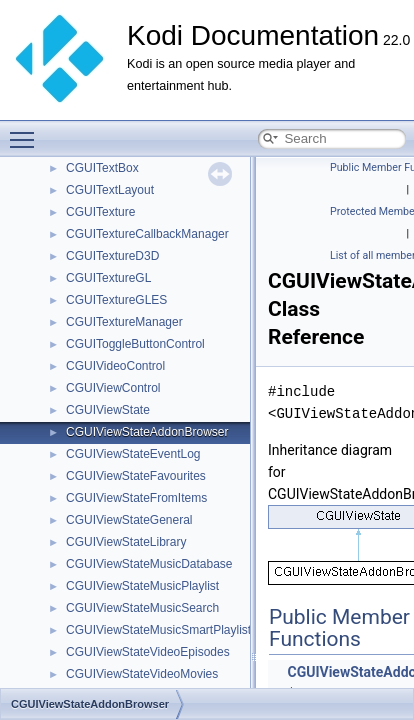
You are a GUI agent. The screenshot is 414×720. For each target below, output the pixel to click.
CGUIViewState (108, 410)
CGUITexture (100, 212)
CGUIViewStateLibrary (126, 542)
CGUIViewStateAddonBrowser (147, 432)
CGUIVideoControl (115, 366)
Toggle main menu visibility (27, 131)
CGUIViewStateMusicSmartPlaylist (158, 630)
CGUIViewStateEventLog (133, 454)
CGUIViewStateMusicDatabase (149, 564)
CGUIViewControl (113, 388)
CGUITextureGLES (116, 300)
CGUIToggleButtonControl (135, 344)
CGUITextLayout (110, 190)
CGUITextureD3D (112, 256)
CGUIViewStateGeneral (129, 520)
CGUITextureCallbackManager (147, 234)
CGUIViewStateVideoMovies (142, 674)
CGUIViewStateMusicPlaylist (142, 586)
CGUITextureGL (108, 278)
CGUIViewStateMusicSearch (142, 608)
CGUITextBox (102, 168)
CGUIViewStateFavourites (136, 476)
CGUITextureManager (124, 322)
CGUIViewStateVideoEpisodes (148, 652)
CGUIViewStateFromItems (136, 498)
